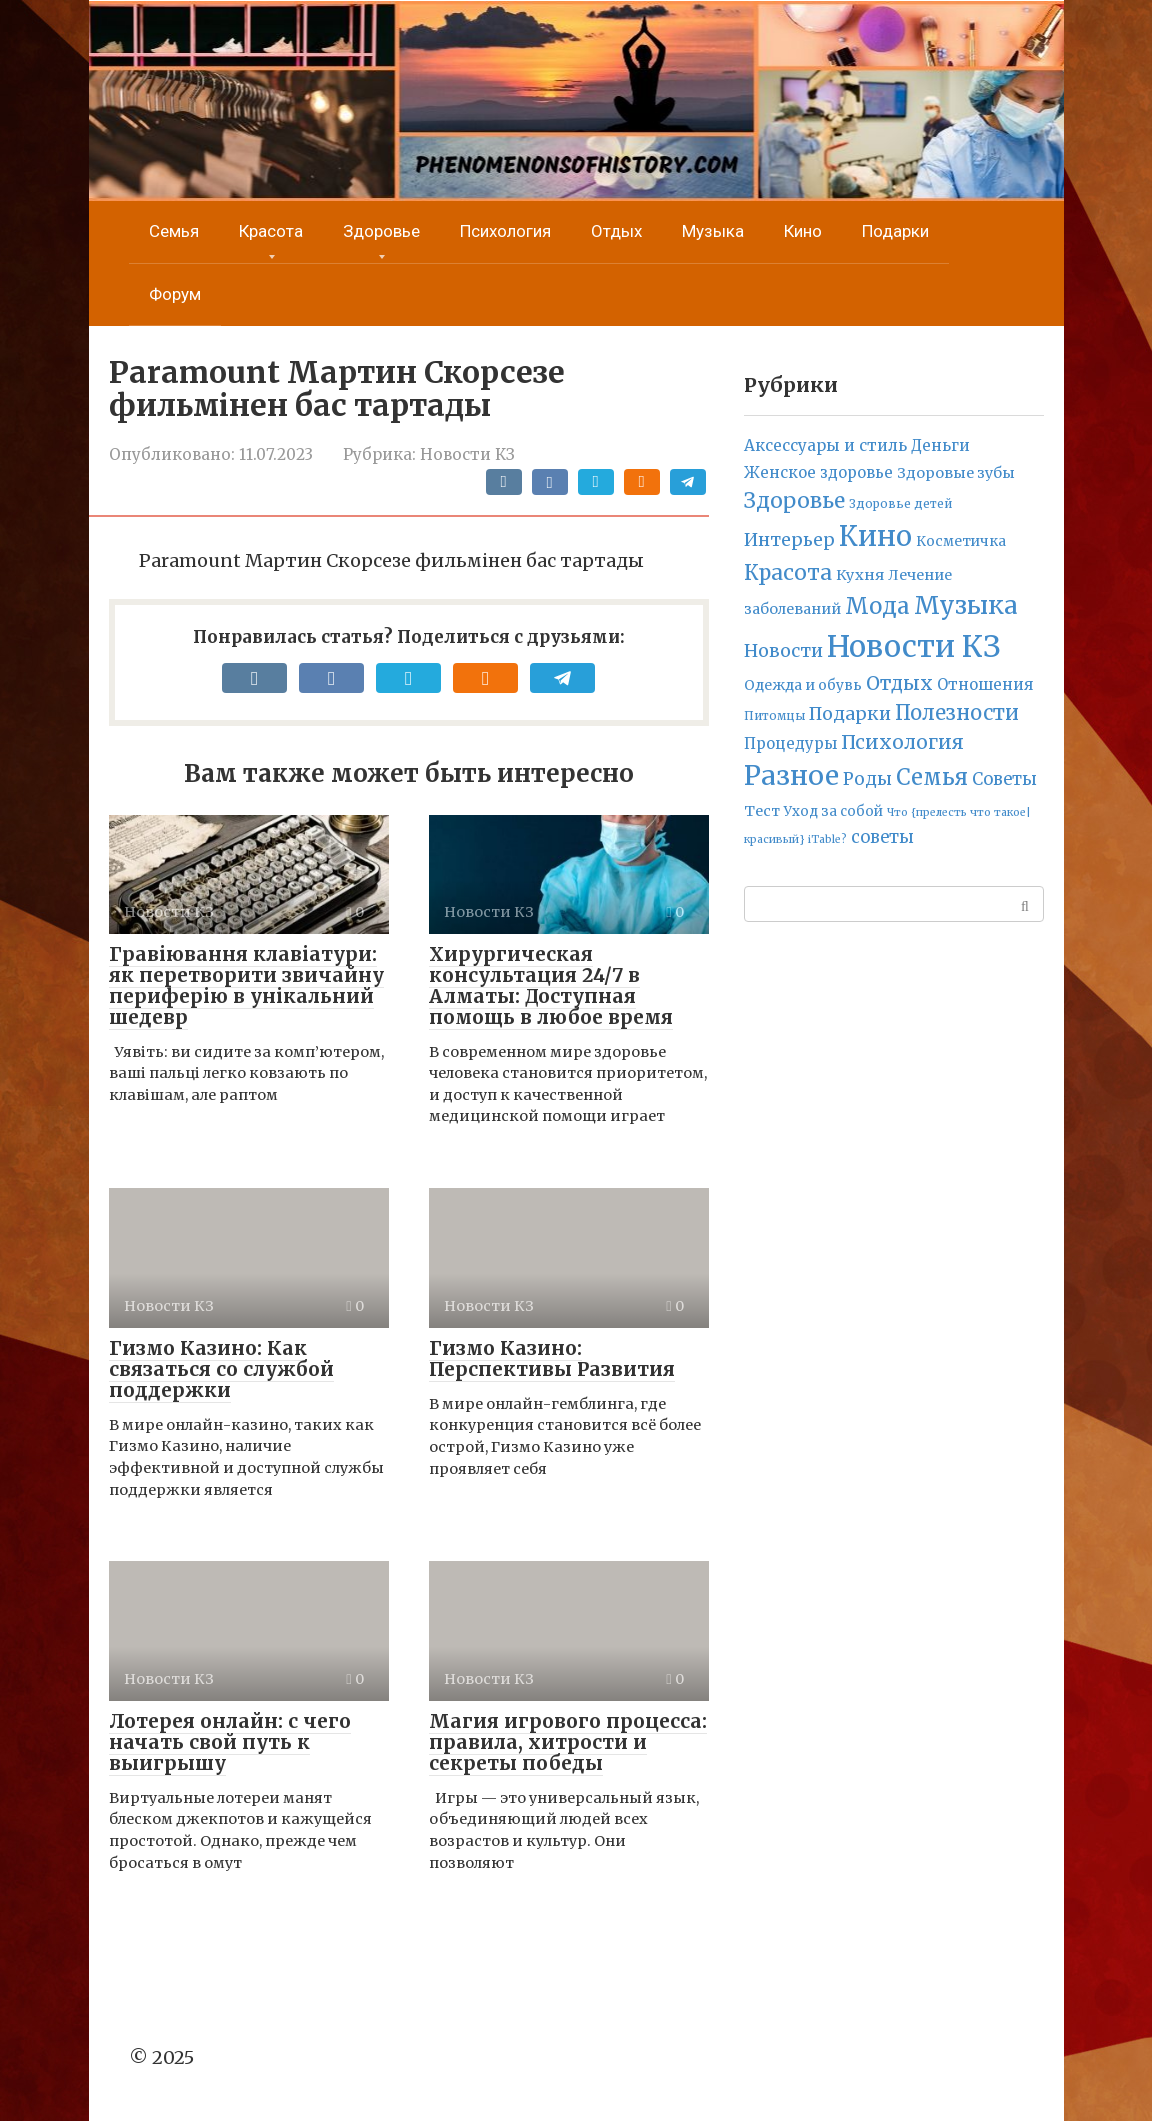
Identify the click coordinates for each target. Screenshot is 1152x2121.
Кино (803, 231)
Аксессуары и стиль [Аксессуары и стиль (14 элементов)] (825, 445)
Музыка (713, 231)
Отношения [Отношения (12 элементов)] (985, 684)
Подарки (895, 231)
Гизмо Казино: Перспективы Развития (552, 1358)
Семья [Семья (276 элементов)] (932, 777)
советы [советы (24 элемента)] (882, 837)
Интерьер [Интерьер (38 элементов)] (789, 540)
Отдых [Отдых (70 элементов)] (899, 683)
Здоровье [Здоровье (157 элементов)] (794, 500)
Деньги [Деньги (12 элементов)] (940, 445)
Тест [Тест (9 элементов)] (762, 811)
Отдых (616, 231)
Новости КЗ (467, 454)
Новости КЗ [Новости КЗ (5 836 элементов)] (913, 646)
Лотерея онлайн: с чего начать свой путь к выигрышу (230, 1742)
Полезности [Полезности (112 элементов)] (957, 712)
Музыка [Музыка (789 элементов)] (966, 605)
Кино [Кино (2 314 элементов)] (875, 536)
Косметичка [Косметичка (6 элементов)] (961, 541)
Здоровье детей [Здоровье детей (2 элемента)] (900, 504)
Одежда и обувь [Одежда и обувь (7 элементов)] (803, 685)
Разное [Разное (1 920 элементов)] (791, 775)
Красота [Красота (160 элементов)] (788, 572)
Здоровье (381, 231)
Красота (271, 231)
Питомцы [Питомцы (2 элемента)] (774, 716)
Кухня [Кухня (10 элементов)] (860, 575)
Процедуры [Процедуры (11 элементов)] (790, 743)
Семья (174, 231)
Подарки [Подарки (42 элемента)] (850, 713)
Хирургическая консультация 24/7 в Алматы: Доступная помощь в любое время (551, 985)
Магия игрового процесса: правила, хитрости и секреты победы (568, 1742)
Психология (505, 231)
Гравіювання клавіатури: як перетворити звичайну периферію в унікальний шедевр (246, 985)
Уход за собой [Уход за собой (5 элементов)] (833, 811)
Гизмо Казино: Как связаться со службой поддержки (221, 1369)
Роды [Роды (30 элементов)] (867, 779)
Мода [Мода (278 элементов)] (877, 606)
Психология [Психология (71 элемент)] (902, 742)
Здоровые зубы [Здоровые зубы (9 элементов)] (956, 473)
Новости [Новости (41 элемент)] (783, 651)
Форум (175, 294)
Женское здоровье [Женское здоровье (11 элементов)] (818, 472)
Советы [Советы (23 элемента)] (1004, 779)
